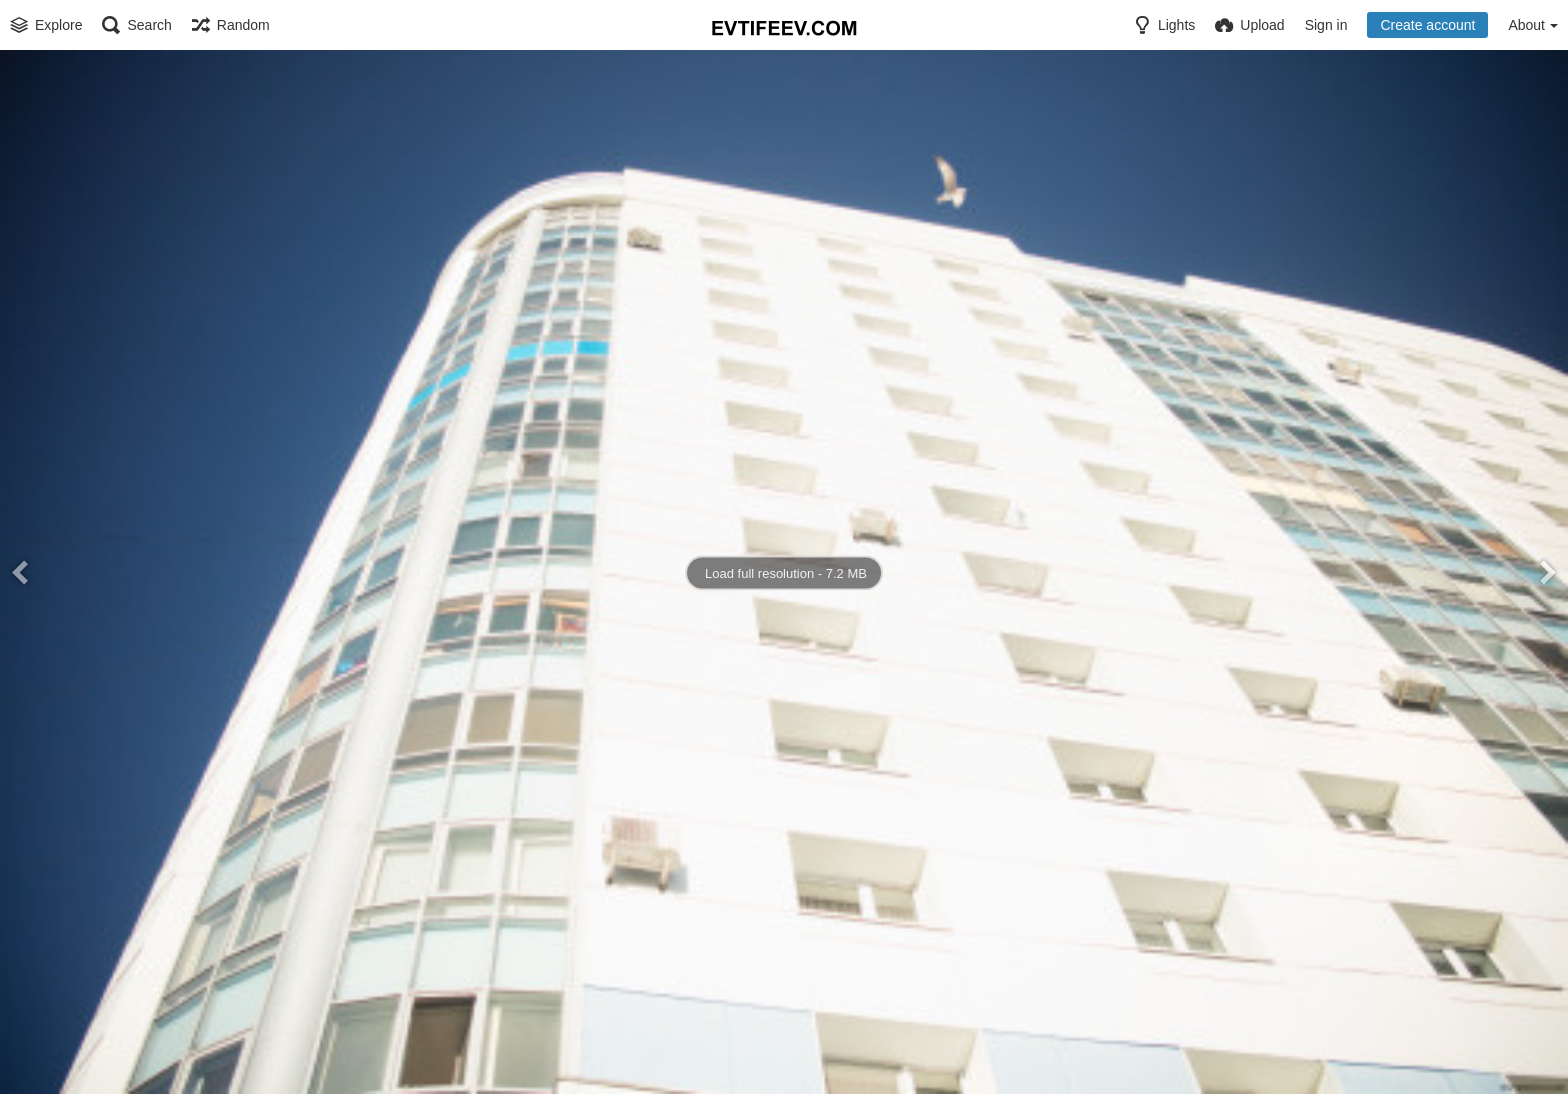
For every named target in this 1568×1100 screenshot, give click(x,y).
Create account (1427, 25)
